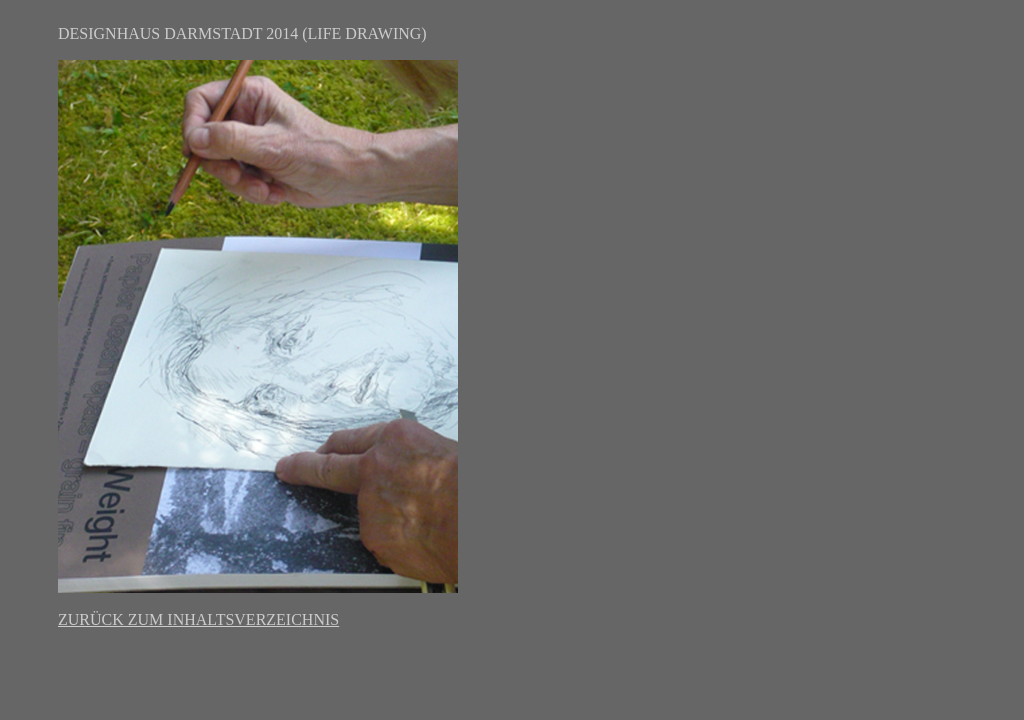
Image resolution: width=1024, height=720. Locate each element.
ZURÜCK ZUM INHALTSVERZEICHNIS (198, 619)
